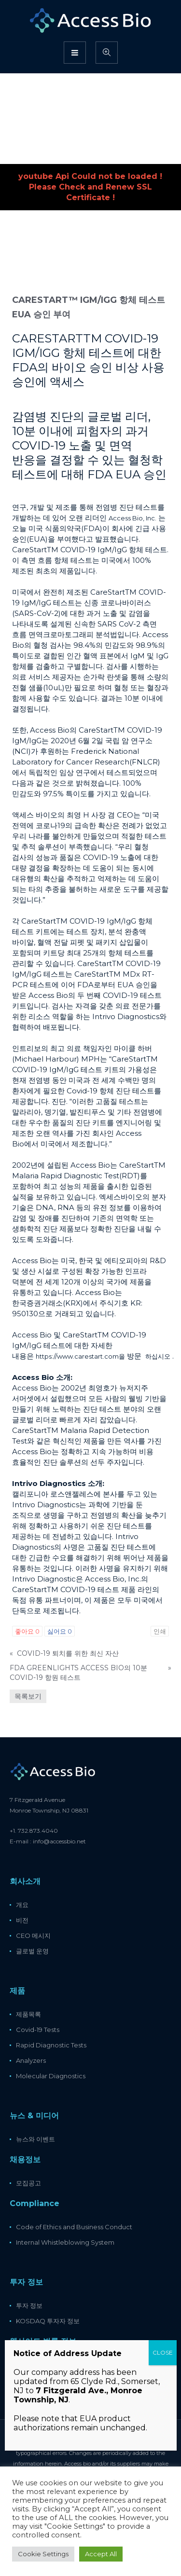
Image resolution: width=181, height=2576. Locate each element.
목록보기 (28, 1696)
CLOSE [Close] (163, 2352)
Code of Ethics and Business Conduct (74, 2227)
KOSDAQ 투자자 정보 (48, 2321)
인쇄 (159, 1631)
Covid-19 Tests (37, 2029)
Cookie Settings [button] (43, 2554)
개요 (22, 1904)
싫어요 (59, 1631)
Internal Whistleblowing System (65, 2242)
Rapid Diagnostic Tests (51, 2045)
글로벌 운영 (32, 1951)
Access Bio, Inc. (132, 518)
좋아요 (27, 1631)
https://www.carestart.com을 (80, 1356)
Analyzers (31, 2060)
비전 (22, 1920)
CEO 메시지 (33, 1935)
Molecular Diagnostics (50, 2076)
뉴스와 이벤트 (35, 2139)
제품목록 (28, 2014)
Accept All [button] (101, 2554)
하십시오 (157, 1356)
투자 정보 (29, 2305)
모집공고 (28, 2183)
